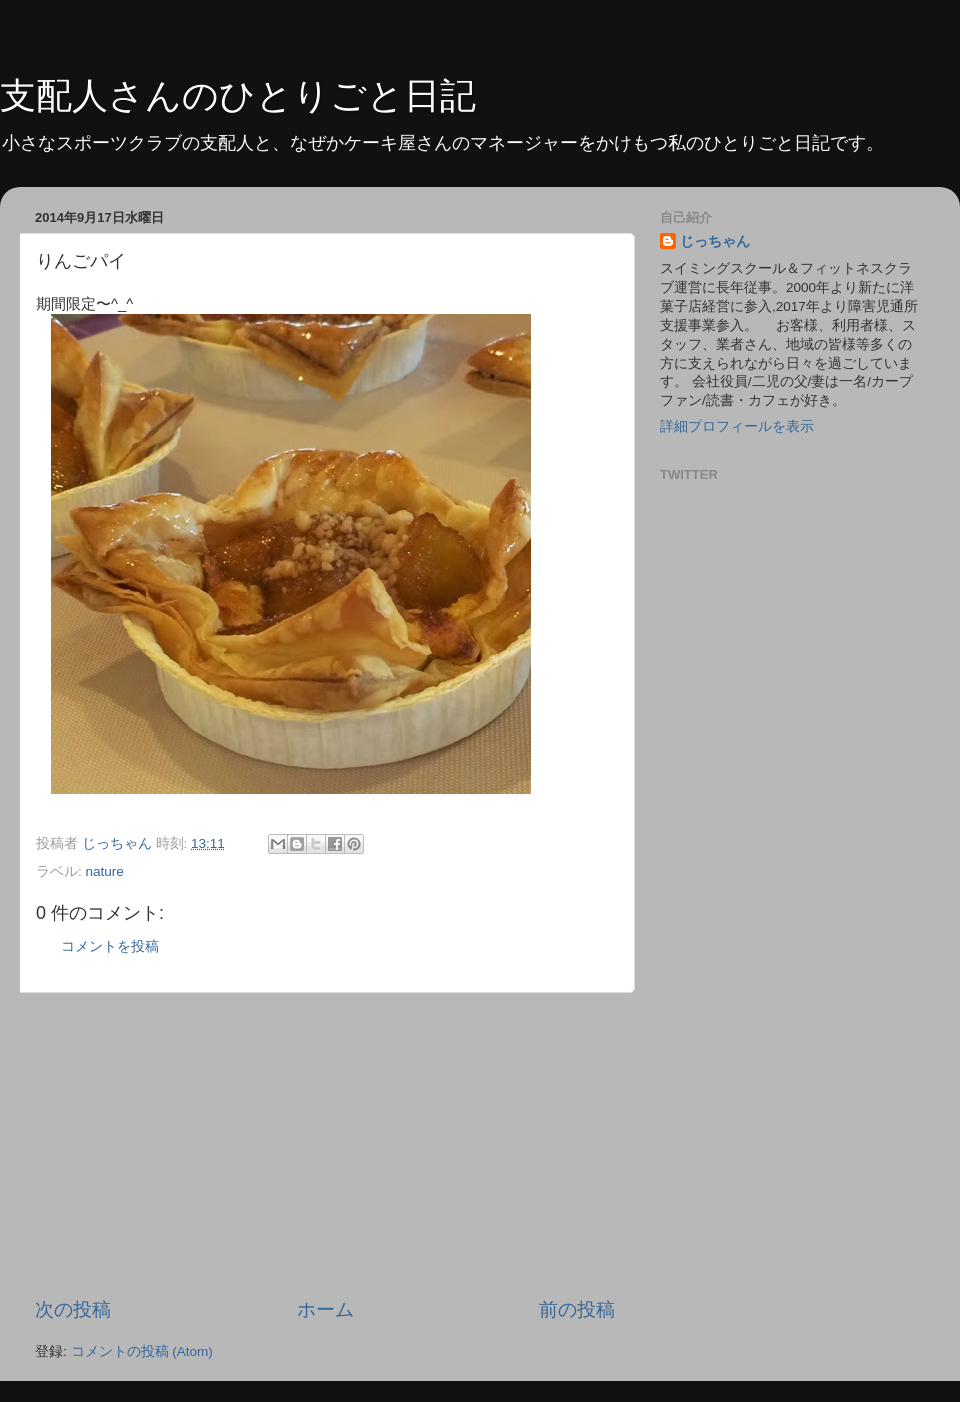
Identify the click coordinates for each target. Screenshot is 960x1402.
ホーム (325, 1309)
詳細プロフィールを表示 (737, 426)
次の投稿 (73, 1309)
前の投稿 (577, 1309)
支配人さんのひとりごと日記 (238, 95)
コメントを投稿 (110, 946)
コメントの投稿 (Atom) (142, 1351)
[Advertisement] (325, 1145)
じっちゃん (715, 241)
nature (105, 871)
